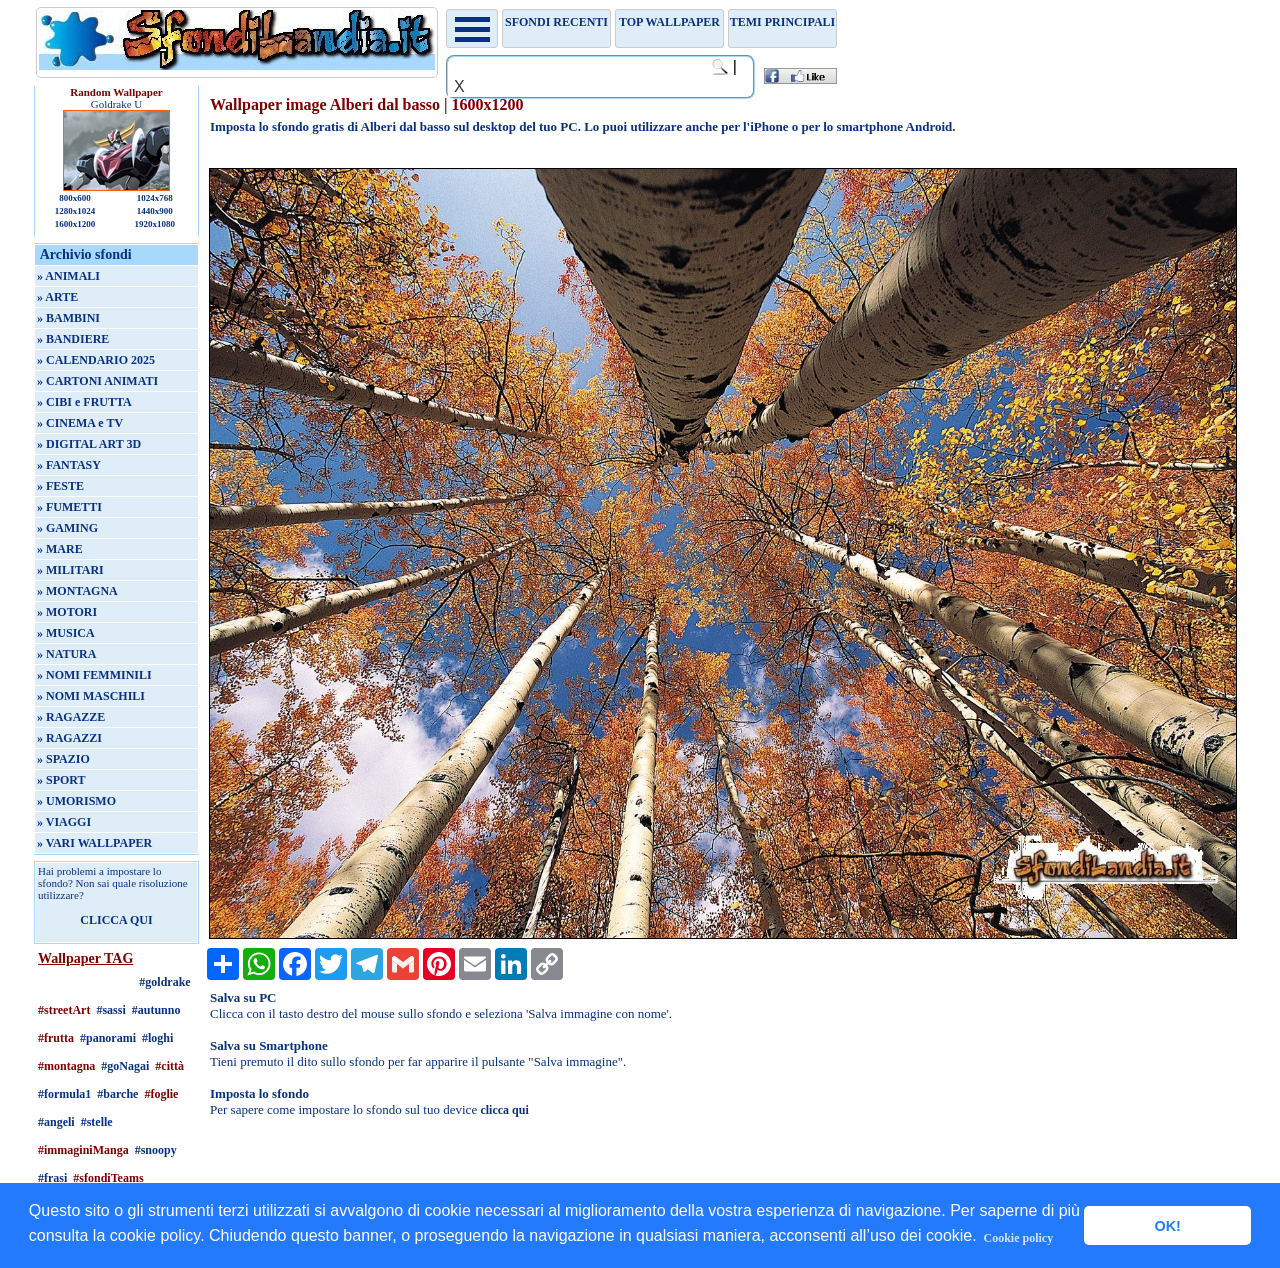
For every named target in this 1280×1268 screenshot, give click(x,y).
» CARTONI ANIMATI (97, 381)
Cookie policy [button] (1019, 1238)
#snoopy (156, 1150)
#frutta (56, 1038)
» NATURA (66, 654)
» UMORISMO (76, 801)
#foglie (161, 1094)
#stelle (97, 1122)
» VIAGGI (64, 822)
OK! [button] (1167, 1226)
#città (169, 1066)
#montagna (66, 1066)
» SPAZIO (63, 759)
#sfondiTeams (108, 1178)
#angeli (56, 1122)
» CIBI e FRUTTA (84, 402)
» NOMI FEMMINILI (94, 675)
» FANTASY (69, 465)
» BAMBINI (68, 318)
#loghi (157, 1038)
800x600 (75, 198)
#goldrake (164, 982)
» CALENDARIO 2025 (96, 360)
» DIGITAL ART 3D (89, 444)
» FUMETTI (69, 507)
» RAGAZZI (69, 738)
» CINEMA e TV (80, 423)
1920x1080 (155, 224)
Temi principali (782, 22)
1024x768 (155, 198)
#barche (117, 1094)
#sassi (110, 1010)
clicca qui (504, 1110)
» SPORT (61, 780)
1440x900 (155, 211)
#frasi (52, 1178)
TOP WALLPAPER (669, 22)
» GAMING (67, 528)
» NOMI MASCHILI (91, 696)
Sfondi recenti (556, 22)
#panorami (108, 1038)
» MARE (60, 549)
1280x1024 (75, 211)
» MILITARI (70, 570)
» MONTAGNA (77, 591)
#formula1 (64, 1094)
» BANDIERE (73, 339)
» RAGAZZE (71, 717)
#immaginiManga (83, 1150)
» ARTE (57, 297)
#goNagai (125, 1066)
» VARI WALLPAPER (94, 843)
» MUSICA (66, 633)
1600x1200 (75, 224)
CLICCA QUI (116, 920)
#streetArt (64, 1010)
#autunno (156, 1010)
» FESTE (60, 486)
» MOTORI (67, 612)
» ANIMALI (68, 276)
